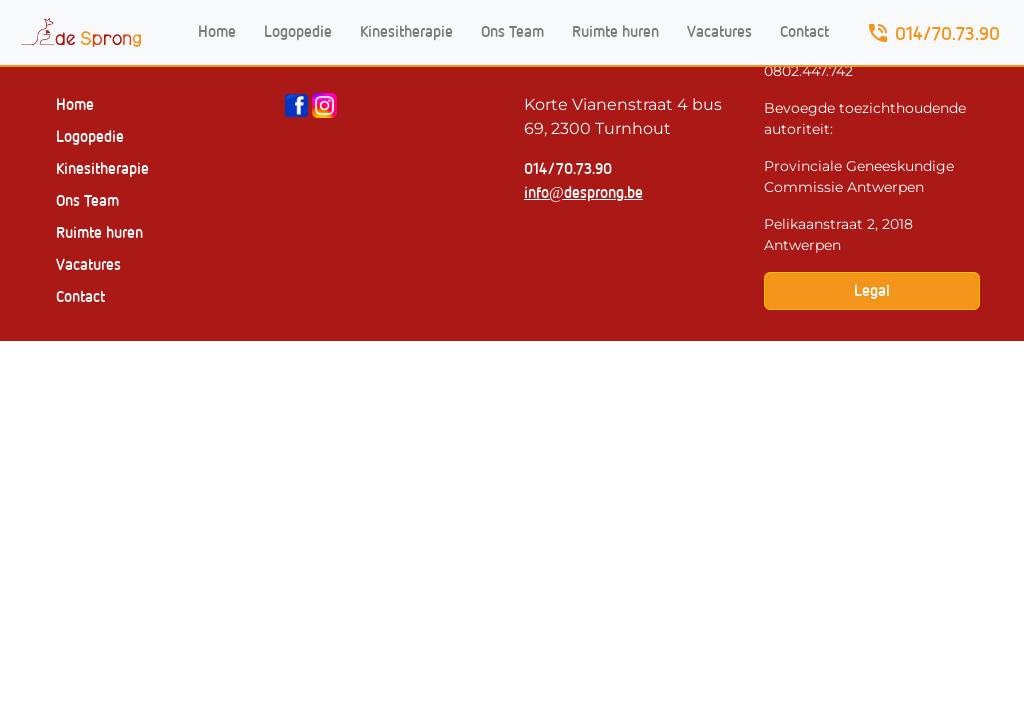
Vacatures (719, 31)
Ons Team (512, 31)
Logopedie (298, 31)
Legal (872, 290)
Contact (804, 31)
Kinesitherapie (406, 31)
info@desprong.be (583, 192)
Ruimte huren (615, 31)
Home (217, 31)
